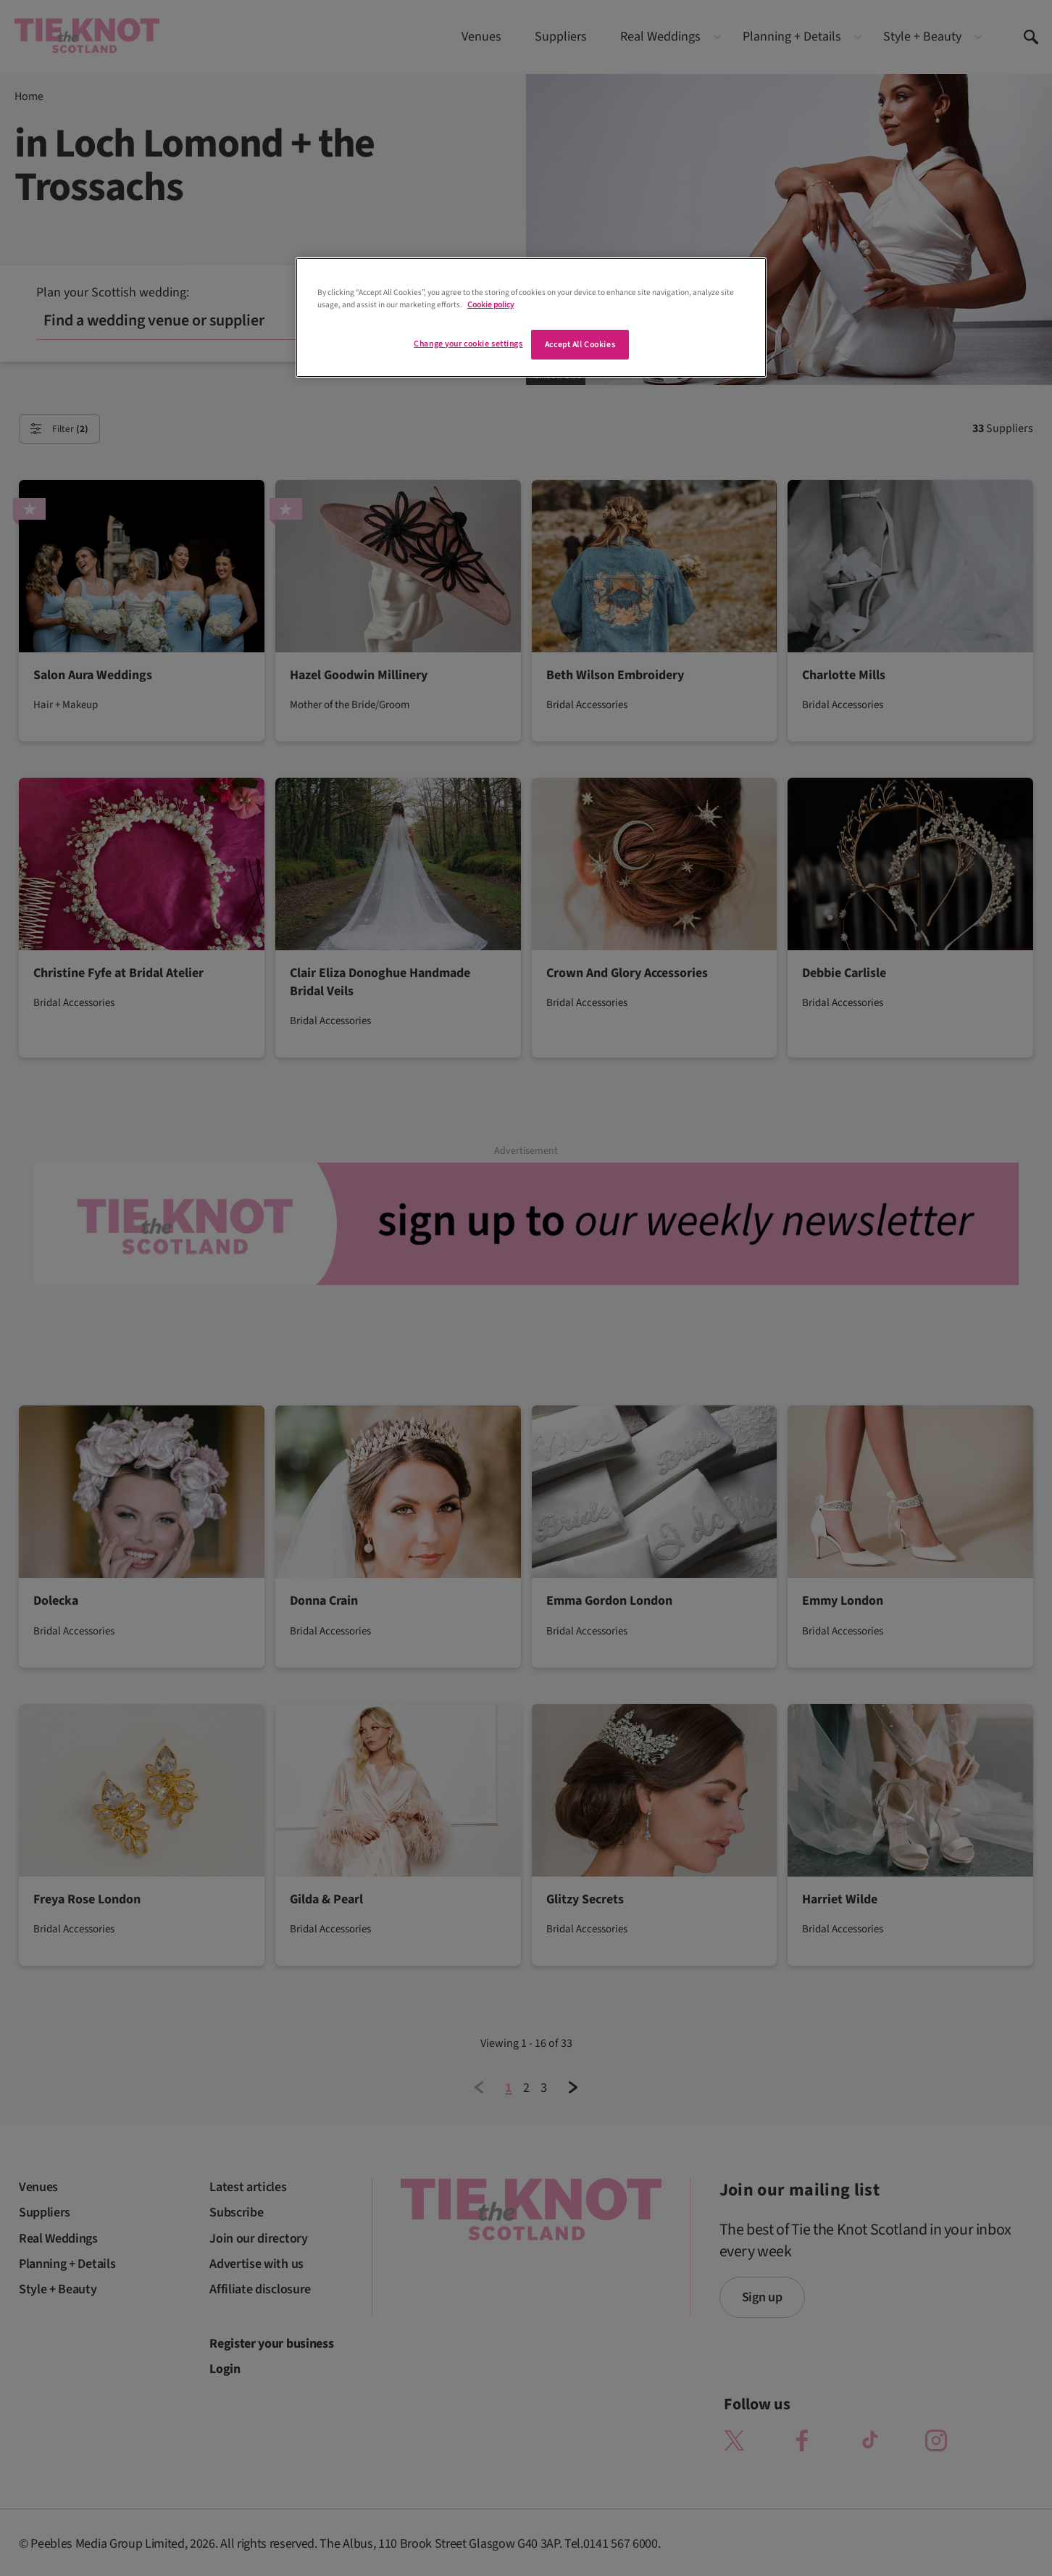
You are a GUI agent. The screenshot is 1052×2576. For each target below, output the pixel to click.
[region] (531, 317)
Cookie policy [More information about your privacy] (490, 305)
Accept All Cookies (580, 344)
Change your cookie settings (468, 344)
